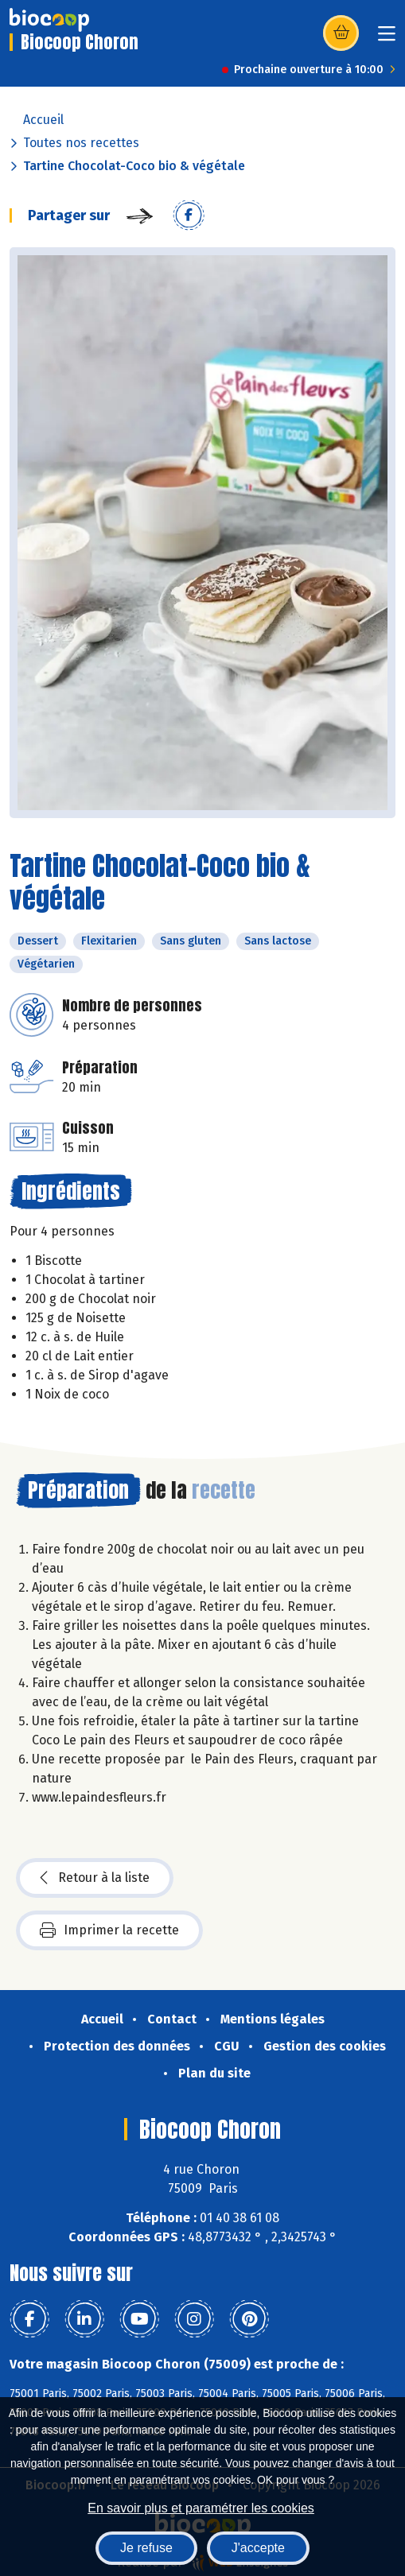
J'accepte (258, 2548)
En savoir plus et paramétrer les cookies (201, 2508)
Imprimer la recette (109, 1930)
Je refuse (146, 2548)
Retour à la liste (95, 1878)
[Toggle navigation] (386, 38)
